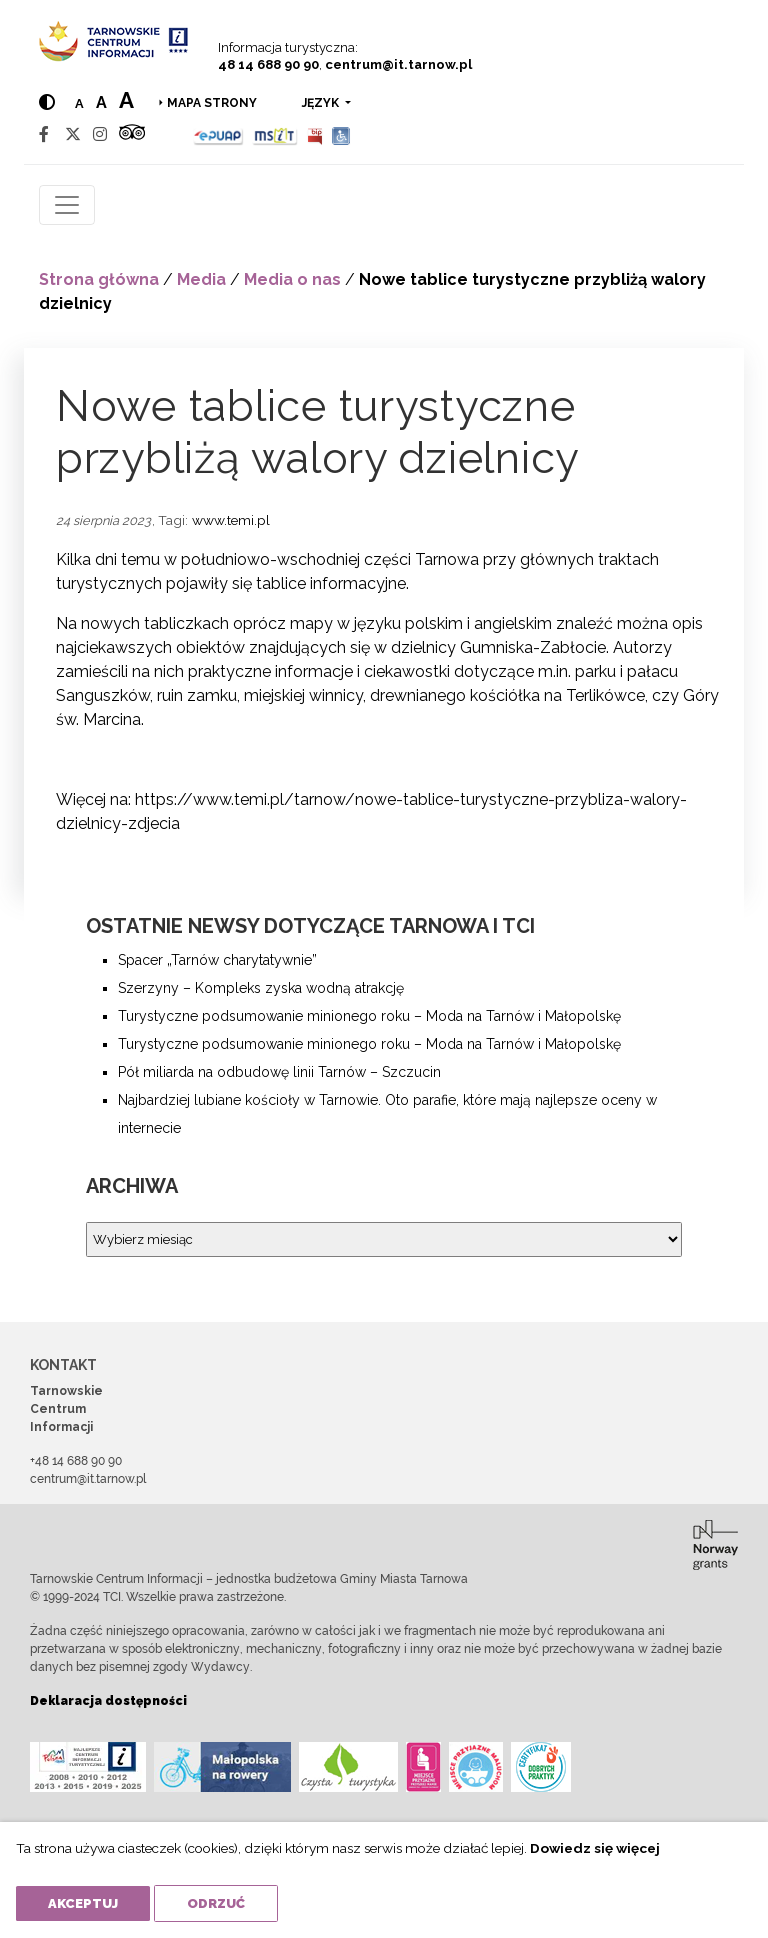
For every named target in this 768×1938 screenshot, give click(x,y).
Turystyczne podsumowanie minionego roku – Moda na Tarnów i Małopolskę (369, 1016)
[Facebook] (44, 134)
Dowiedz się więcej (595, 1848)
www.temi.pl (231, 520)
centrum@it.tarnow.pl (398, 64)
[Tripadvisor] (132, 134)
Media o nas (292, 279)
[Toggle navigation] (67, 205)
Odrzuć (216, 1903)
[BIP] (315, 134)
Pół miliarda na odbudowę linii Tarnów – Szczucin (279, 1072)
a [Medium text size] (101, 102)
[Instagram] (100, 134)
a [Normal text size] (79, 103)
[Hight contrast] (47, 102)
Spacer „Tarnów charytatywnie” (217, 960)
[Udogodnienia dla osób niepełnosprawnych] (341, 134)
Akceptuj (83, 1903)
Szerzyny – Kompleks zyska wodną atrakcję (261, 988)
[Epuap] (218, 134)
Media (201, 279)
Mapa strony (212, 103)
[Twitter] (73, 134)
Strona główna (99, 279)
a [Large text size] (126, 100)
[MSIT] (275, 134)
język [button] (322, 103)
